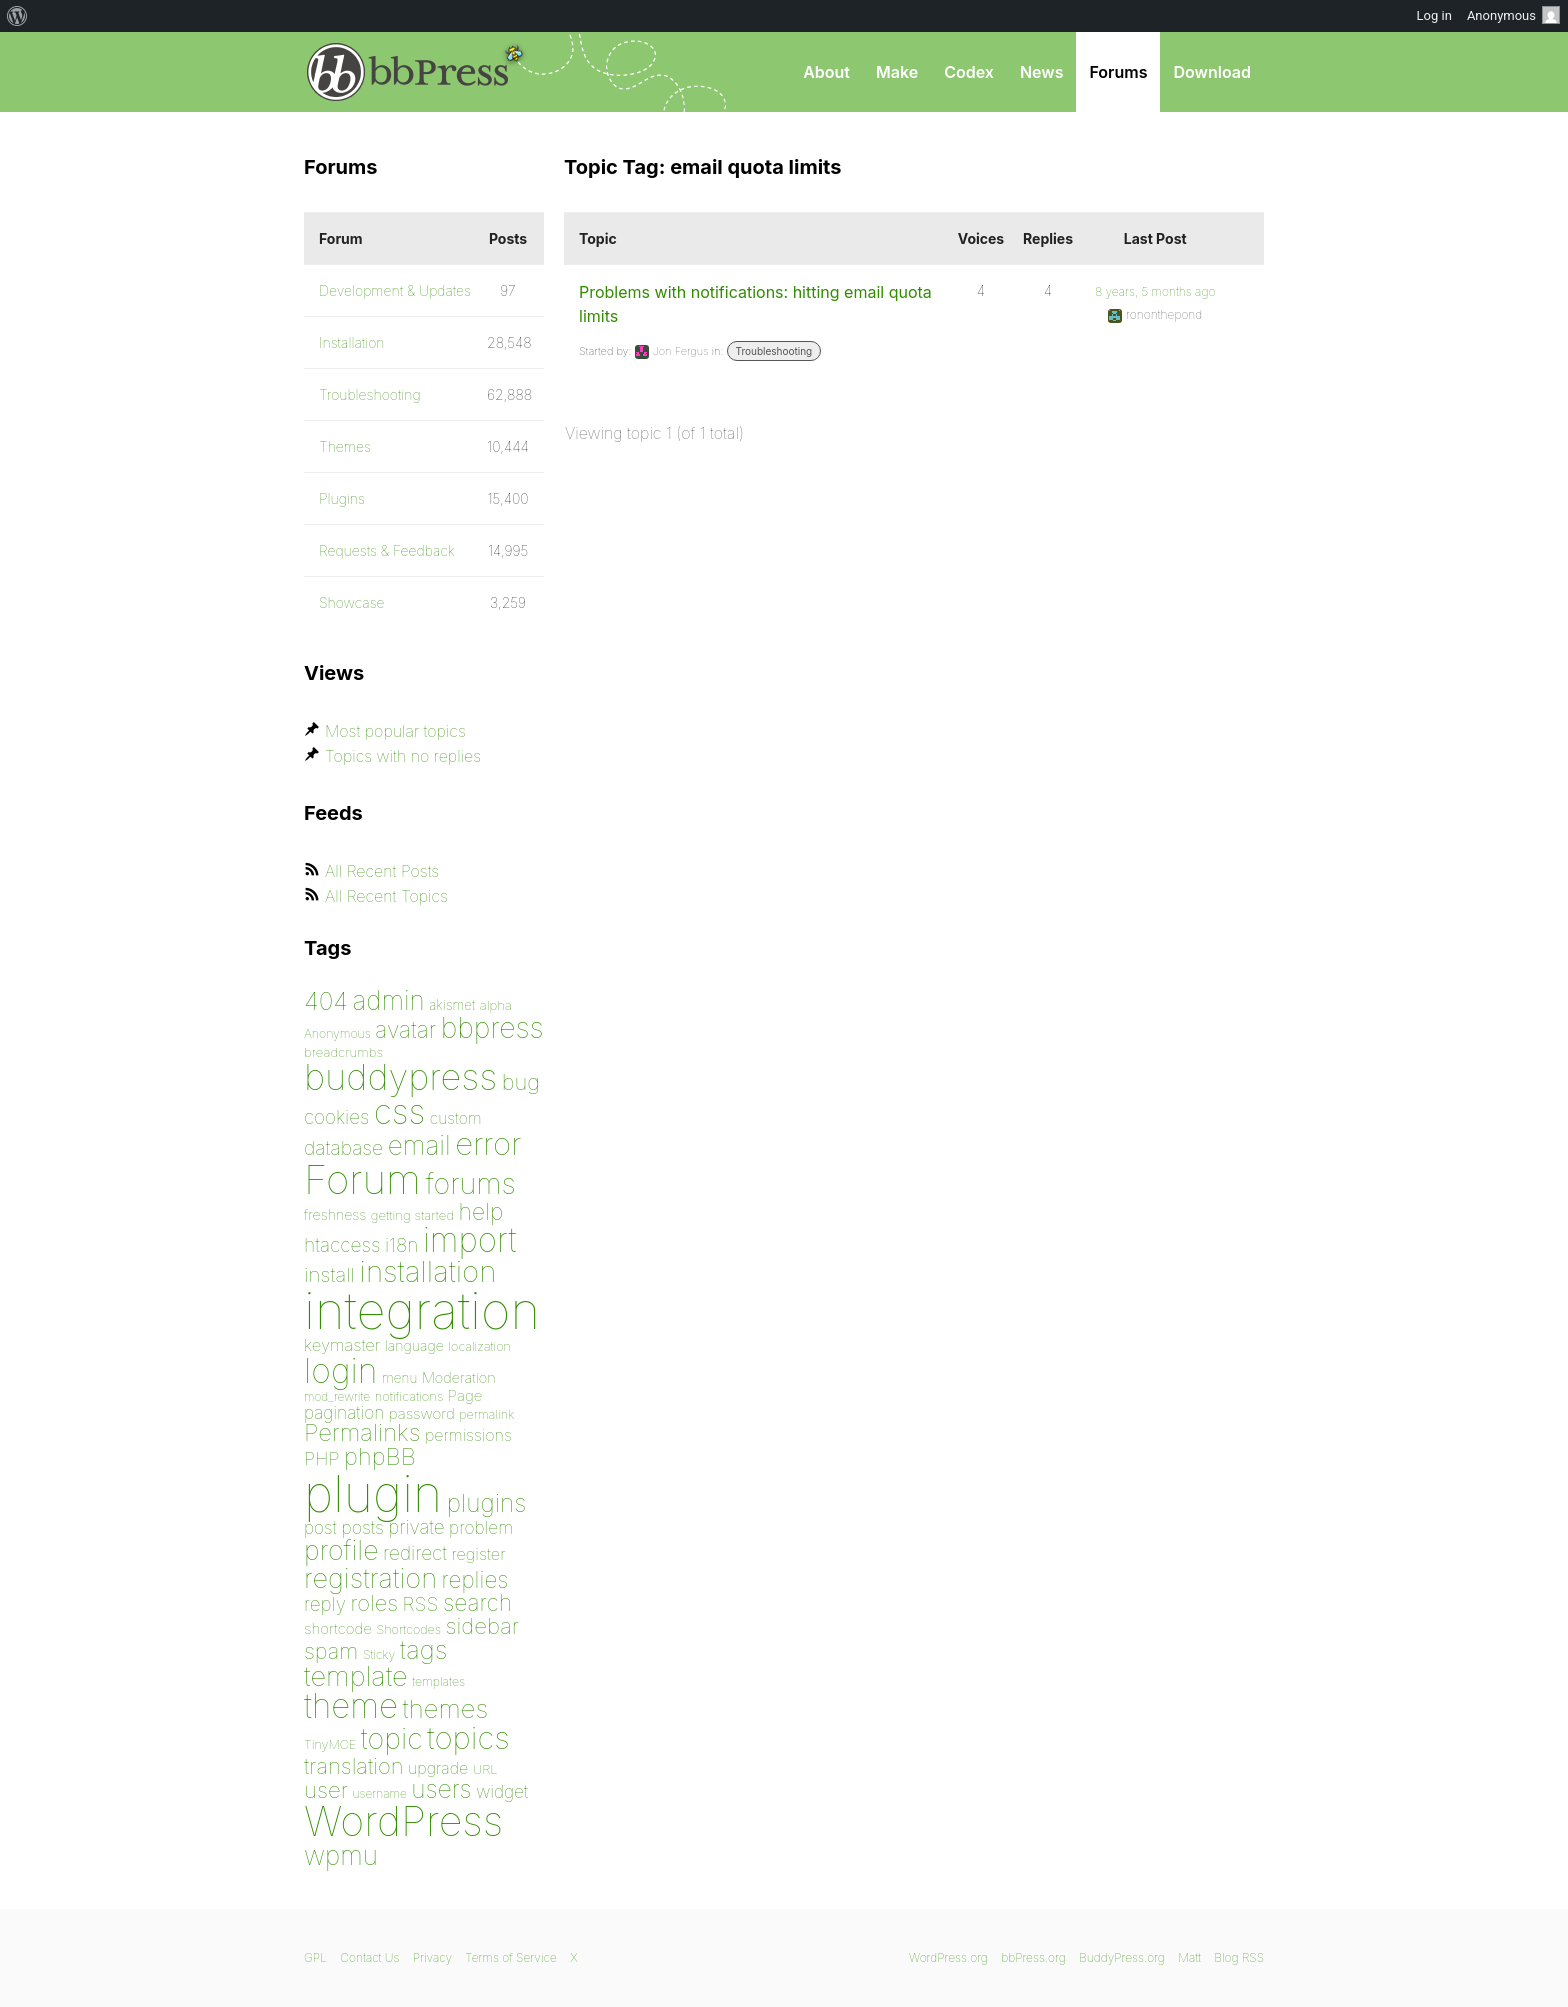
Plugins (342, 498)
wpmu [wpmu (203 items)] (341, 1855)
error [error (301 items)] (488, 1144)
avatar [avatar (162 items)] (405, 1030)
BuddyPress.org (1122, 1957)
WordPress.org (948, 1957)
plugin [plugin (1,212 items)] (373, 1494)
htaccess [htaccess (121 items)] (342, 1245)
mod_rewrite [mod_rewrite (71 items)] (337, 1396)
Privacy (432, 1957)
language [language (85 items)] (414, 1345)
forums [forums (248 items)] (471, 1183)
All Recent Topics (386, 896)
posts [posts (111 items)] (362, 1527)
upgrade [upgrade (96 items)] (438, 1768)
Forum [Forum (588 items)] (362, 1179)
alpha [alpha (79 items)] (496, 1005)
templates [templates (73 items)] (438, 1681)
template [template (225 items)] (356, 1676)
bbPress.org (408, 72)
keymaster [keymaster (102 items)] (342, 1345)
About (826, 72)
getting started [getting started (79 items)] (412, 1215)
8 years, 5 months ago (1155, 291)
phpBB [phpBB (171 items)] (380, 1456)
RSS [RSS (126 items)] (421, 1604)
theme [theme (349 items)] (351, 1706)
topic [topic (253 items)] (392, 1738)
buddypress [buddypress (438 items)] (400, 1077)
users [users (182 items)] (441, 1789)
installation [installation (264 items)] (428, 1271)
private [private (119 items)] (416, 1527)
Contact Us (369, 1957)
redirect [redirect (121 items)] (415, 1553)
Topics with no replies (403, 756)
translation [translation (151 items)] (353, 1766)
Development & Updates (395, 290)
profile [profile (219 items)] (341, 1550)
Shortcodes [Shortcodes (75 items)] (409, 1629)
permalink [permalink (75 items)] (486, 1414)
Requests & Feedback (387, 550)
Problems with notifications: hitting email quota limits (755, 304)
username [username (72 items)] (380, 1793)
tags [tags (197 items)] (424, 1649)
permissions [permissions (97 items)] (468, 1435)
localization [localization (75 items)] (479, 1346)
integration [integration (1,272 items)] (422, 1310)
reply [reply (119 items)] (325, 1604)
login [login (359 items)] (341, 1370)
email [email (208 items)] (419, 1145)
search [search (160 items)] (477, 1603)
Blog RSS (1239, 1957)
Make (897, 72)
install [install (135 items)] (329, 1274)
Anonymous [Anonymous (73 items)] (337, 1033)
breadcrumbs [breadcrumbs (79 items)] (343, 1052)
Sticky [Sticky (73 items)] (379, 1654)
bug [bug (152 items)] (521, 1082)
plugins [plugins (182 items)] (487, 1503)
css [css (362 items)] (399, 1111)
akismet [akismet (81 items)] (452, 1005)
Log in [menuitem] (1434, 15)
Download (1212, 72)
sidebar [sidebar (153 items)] (482, 1625)
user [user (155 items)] (326, 1789)
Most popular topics (395, 731)
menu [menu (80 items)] (399, 1378)
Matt (1189, 1957)
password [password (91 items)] (422, 1413)
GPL (315, 1957)
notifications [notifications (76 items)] (409, 1396)
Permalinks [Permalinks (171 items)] (362, 1432)
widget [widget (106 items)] (502, 1791)
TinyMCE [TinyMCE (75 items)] (330, 1744)
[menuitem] (17, 16)
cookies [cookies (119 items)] (336, 1117)
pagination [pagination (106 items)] (344, 1412)
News (1042, 72)
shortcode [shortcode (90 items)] (338, 1628)
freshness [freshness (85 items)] (335, 1214)
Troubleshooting (774, 351)
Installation (352, 342)
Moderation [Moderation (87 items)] (459, 1377)
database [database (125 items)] (343, 1148)
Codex (969, 72)
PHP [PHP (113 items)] (321, 1458)
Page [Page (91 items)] (465, 1395)
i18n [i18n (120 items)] (401, 1245)
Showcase (352, 602)
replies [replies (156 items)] (475, 1579)
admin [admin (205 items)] (389, 1000)
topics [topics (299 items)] (468, 1738)
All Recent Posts (382, 871)
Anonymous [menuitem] (1513, 15)
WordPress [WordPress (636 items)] (403, 1821)
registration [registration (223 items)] (370, 1578)
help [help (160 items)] (481, 1212)
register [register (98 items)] (478, 1554)
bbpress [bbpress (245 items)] (492, 1027)
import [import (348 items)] (470, 1240)
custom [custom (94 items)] (456, 1118)
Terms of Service (510, 1957)
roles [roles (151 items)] (374, 1603)
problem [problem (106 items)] (481, 1527)
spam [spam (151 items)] (331, 1651)
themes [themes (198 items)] (446, 1708)
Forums (1118, 72)
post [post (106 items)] (320, 1527)
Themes (345, 446)
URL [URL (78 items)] (485, 1769)
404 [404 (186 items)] (326, 1001)
